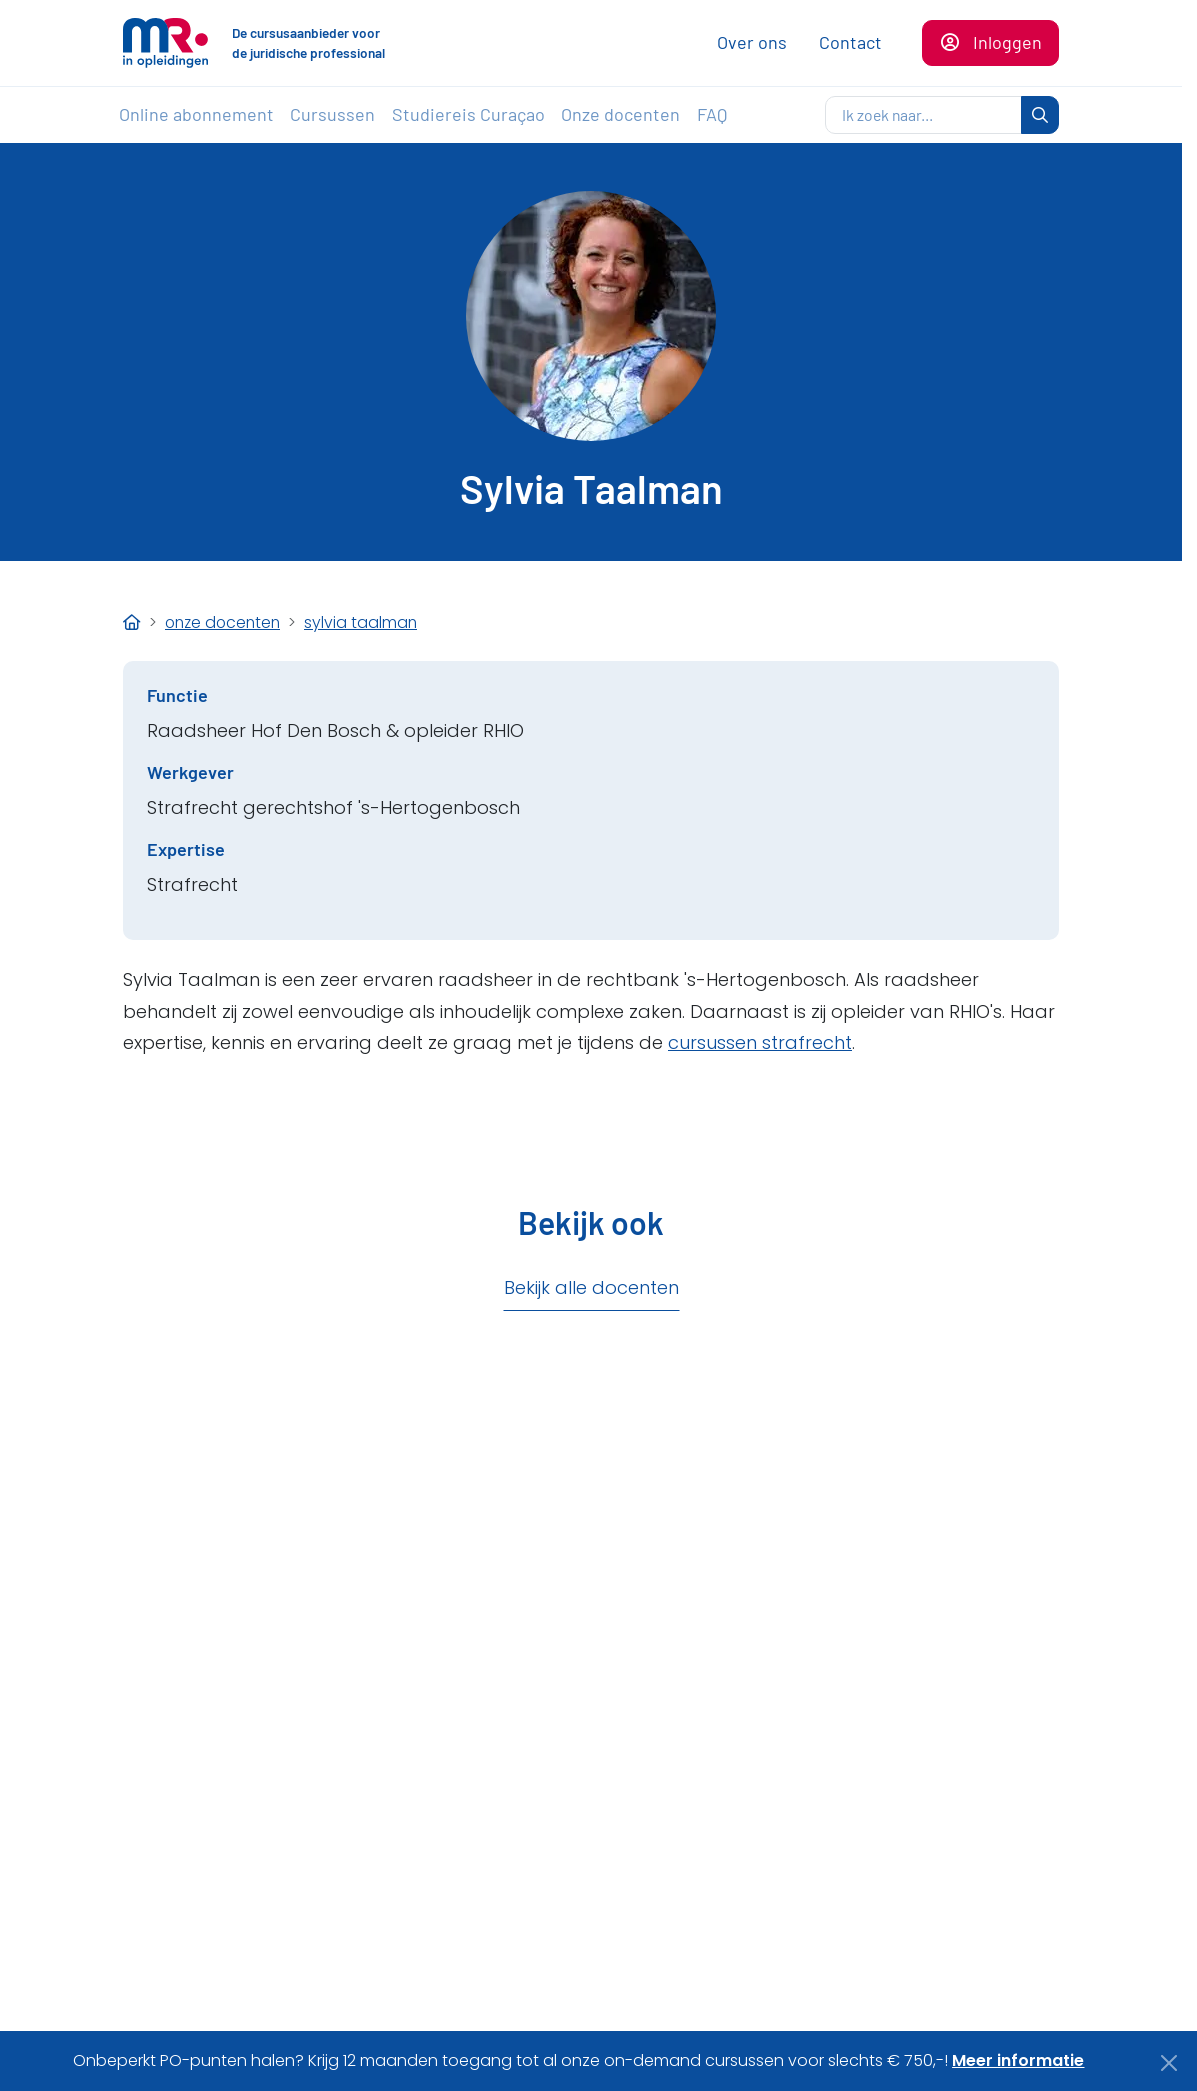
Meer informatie (1018, 2060)
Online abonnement (196, 114)
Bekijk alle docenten (591, 1287)
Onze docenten (620, 114)
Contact (850, 42)
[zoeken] (923, 115)
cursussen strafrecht (760, 1042)
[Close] (1169, 2063)
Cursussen (332, 114)
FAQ (712, 114)
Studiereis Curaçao (468, 114)
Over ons (752, 42)
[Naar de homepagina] (165, 43)
